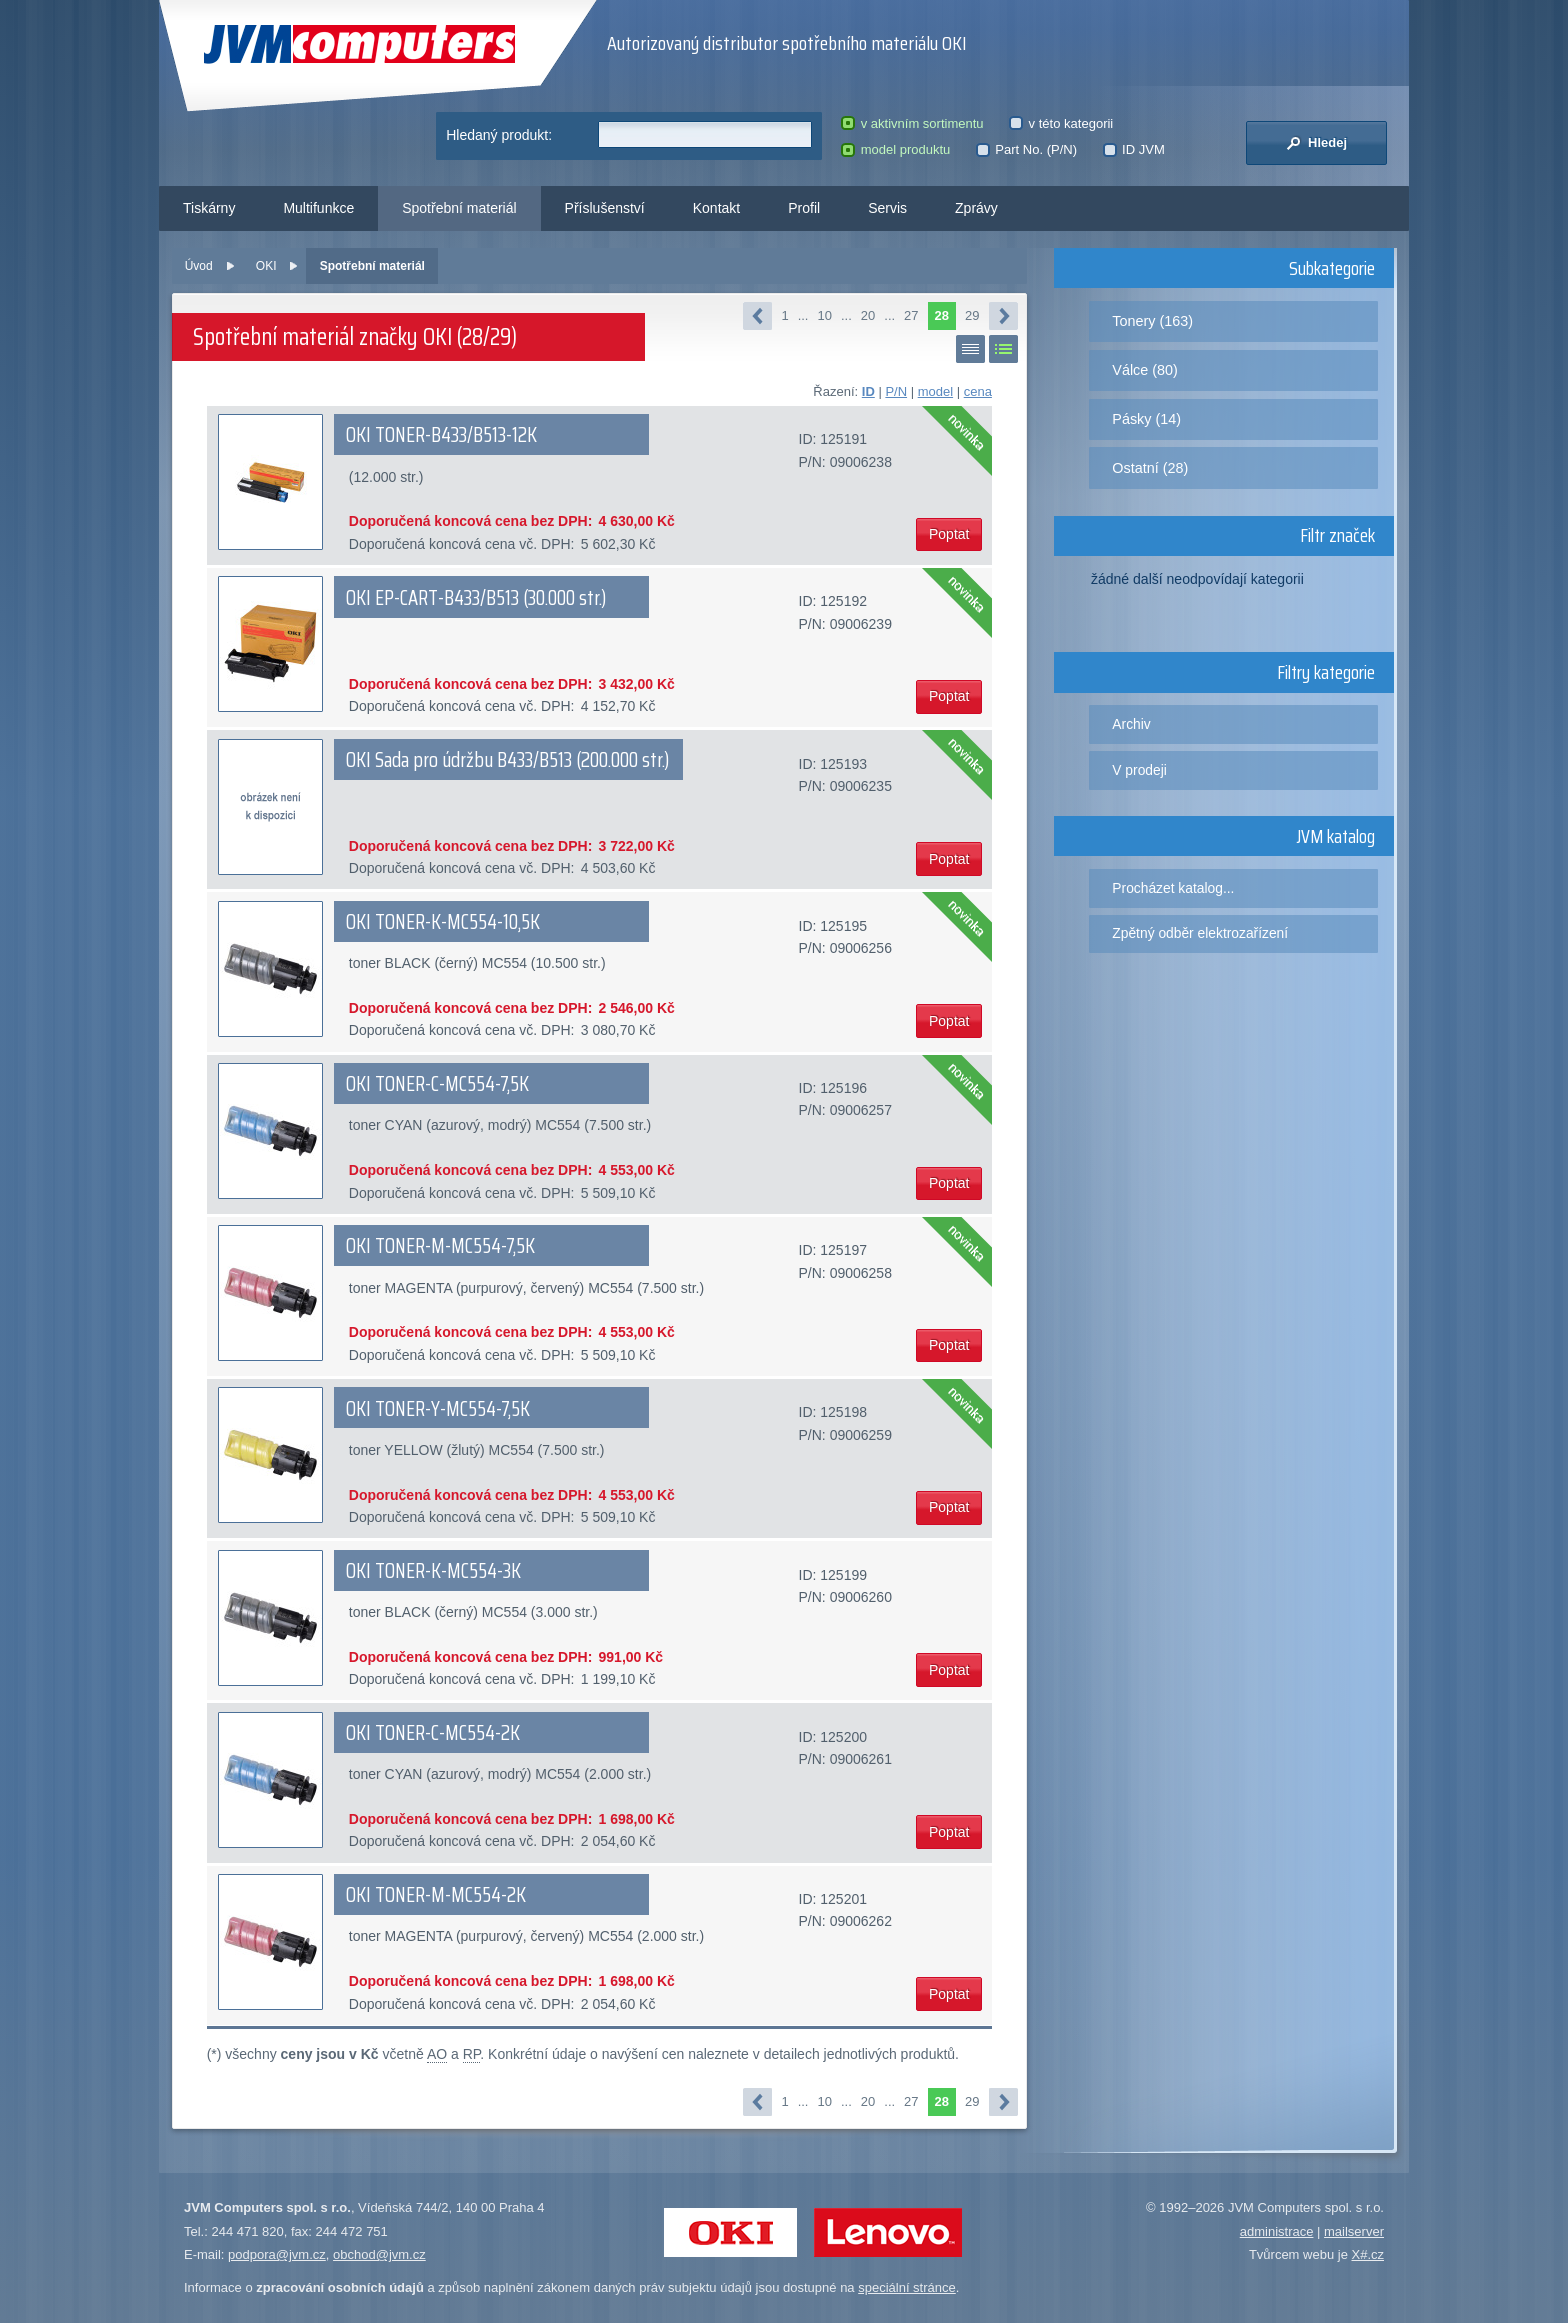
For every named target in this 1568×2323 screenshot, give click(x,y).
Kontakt (716, 208)
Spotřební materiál (459, 208)
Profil (804, 208)
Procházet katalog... (1173, 888)
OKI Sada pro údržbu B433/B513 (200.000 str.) (507, 760)
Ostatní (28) (1150, 468)
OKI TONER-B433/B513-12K (441, 435)
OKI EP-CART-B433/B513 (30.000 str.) (476, 598)
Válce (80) (1145, 370)
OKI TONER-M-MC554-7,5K (440, 1246)
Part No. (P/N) (1026, 149)
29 (972, 315)
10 (824, 315)
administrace (1277, 2231)
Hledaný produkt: (499, 135)
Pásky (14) (1146, 419)
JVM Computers (359, 44)
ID (868, 391)
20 (868, 315)
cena (978, 391)
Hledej (1316, 143)
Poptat (949, 534)
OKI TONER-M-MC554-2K (436, 1895)
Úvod (199, 266)
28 (942, 315)
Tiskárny (209, 208)
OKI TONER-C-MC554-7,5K (437, 1084)
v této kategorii (1061, 123)
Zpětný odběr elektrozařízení (1200, 933)
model (935, 391)
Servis (887, 208)
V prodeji (1139, 770)
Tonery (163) (1152, 321)
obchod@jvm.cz (379, 2254)
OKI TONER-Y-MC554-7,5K (438, 1409)
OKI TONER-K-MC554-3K (433, 1571)
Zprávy (976, 208)
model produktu (895, 149)
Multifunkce (318, 208)
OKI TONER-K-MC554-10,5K (443, 922)
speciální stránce (907, 2287)
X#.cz (1367, 2254)
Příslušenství (605, 208)
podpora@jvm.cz (277, 2254)
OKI (266, 266)
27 (911, 315)
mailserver (1354, 2231)
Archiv (1131, 724)
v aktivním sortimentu (912, 123)
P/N (896, 391)
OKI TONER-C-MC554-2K (433, 1733)
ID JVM (1134, 149)
